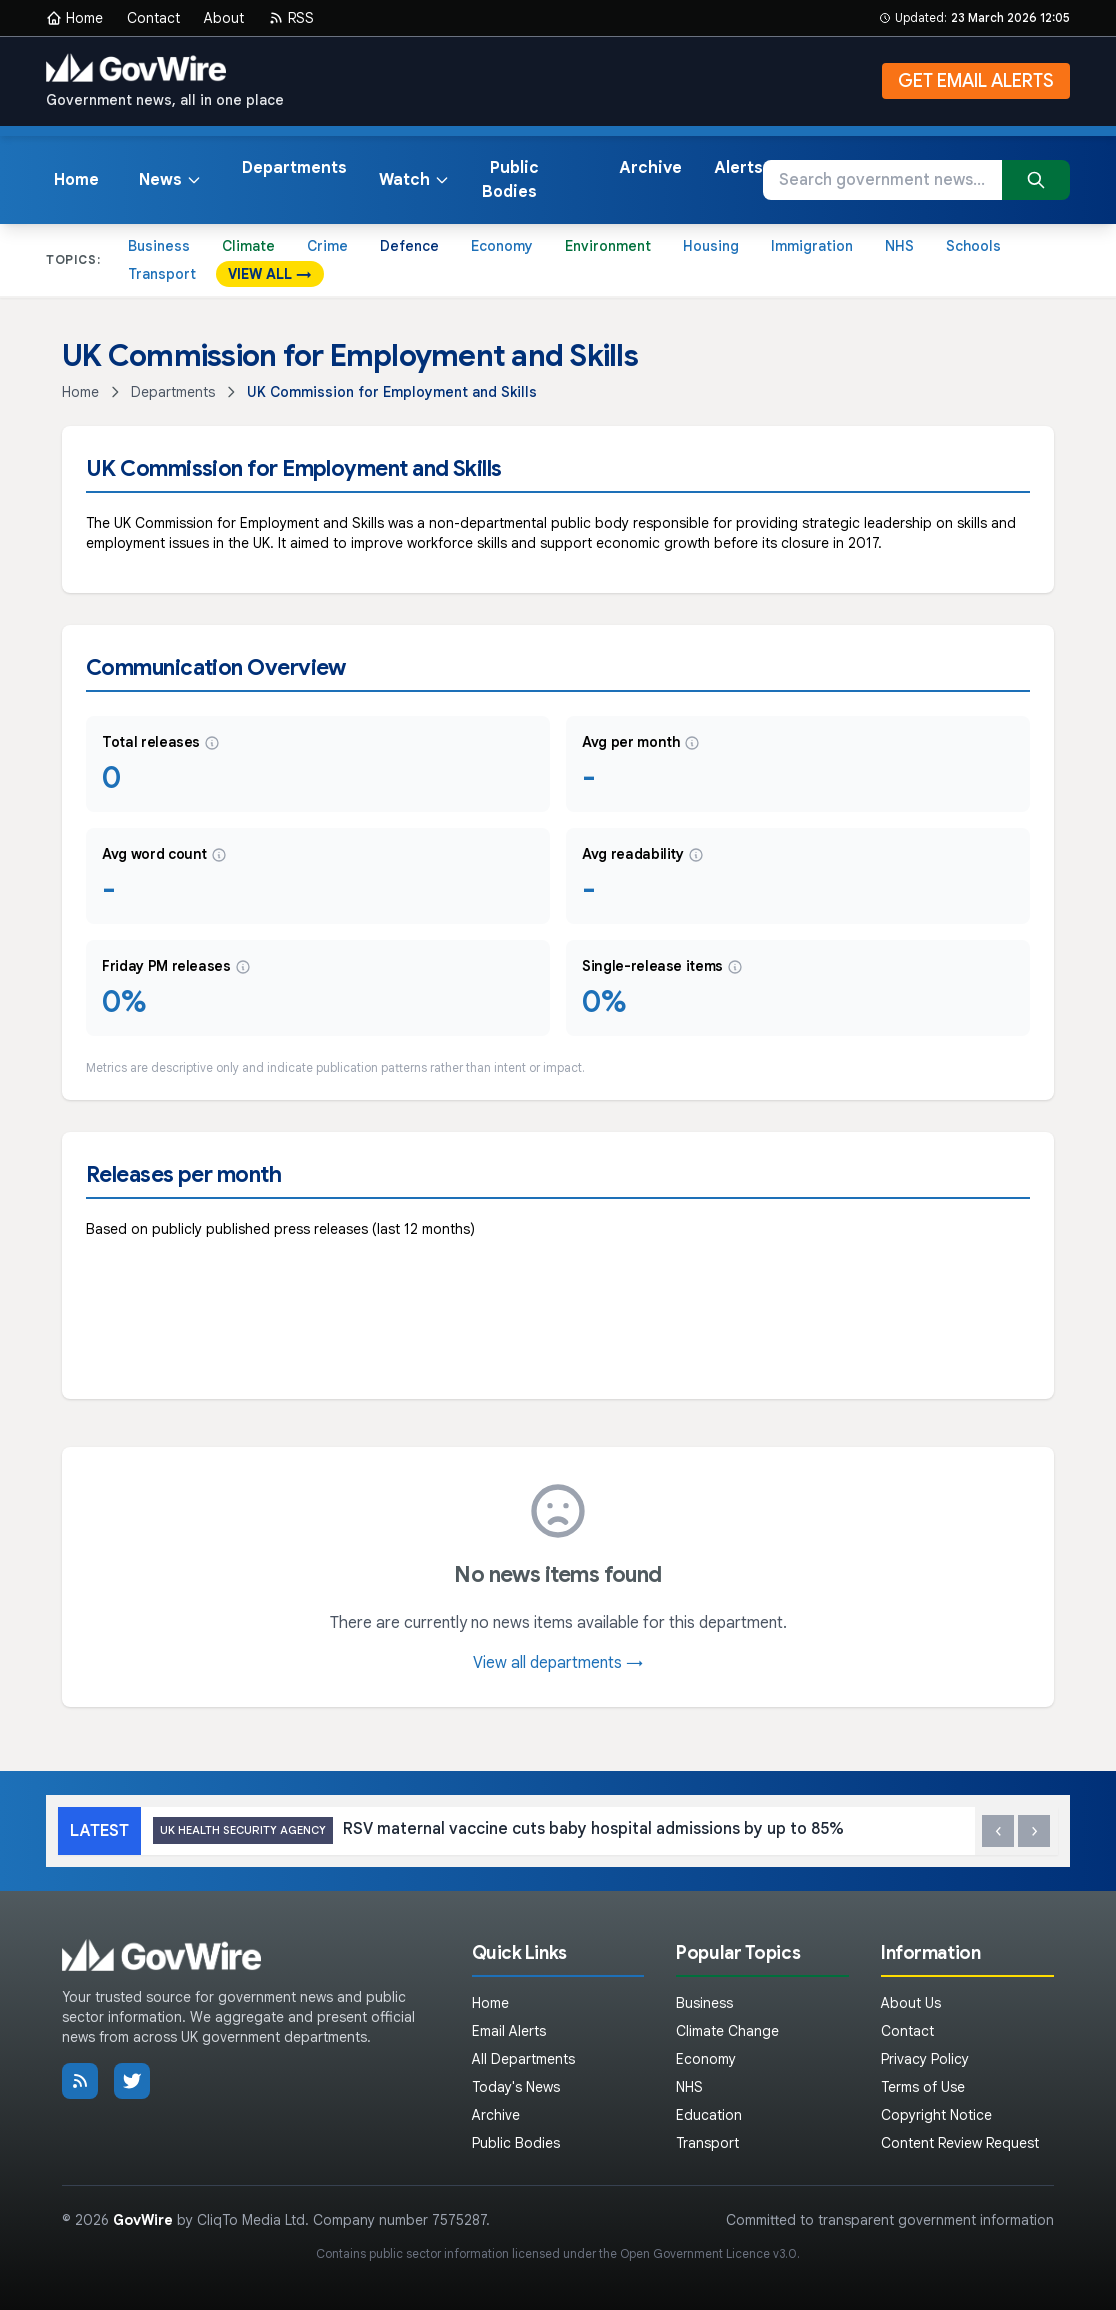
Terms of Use (923, 2087)
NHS (899, 246)
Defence (409, 246)
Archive (650, 168)
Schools (973, 246)
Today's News (516, 2087)
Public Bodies (510, 180)
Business (159, 246)
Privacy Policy (925, 2059)
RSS (291, 18)
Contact (153, 18)
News (170, 180)
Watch (414, 180)
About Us (911, 2003)
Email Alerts (509, 2031)
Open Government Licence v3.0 (708, 2253)
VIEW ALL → (270, 274)
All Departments (523, 2059)
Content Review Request (960, 2143)
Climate (248, 246)
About (224, 18)
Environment (608, 246)
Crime (327, 246)
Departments (294, 168)
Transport (162, 274)
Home (74, 18)
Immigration (812, 246)
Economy (502, 246)
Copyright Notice (936, 2115)
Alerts (738, 168)
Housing (711, 246)
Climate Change (727, 2031)
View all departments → (558, 1663)
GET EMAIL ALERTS (976, 81)
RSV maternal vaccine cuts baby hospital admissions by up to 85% (498, 1830)
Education (709, 2115)
